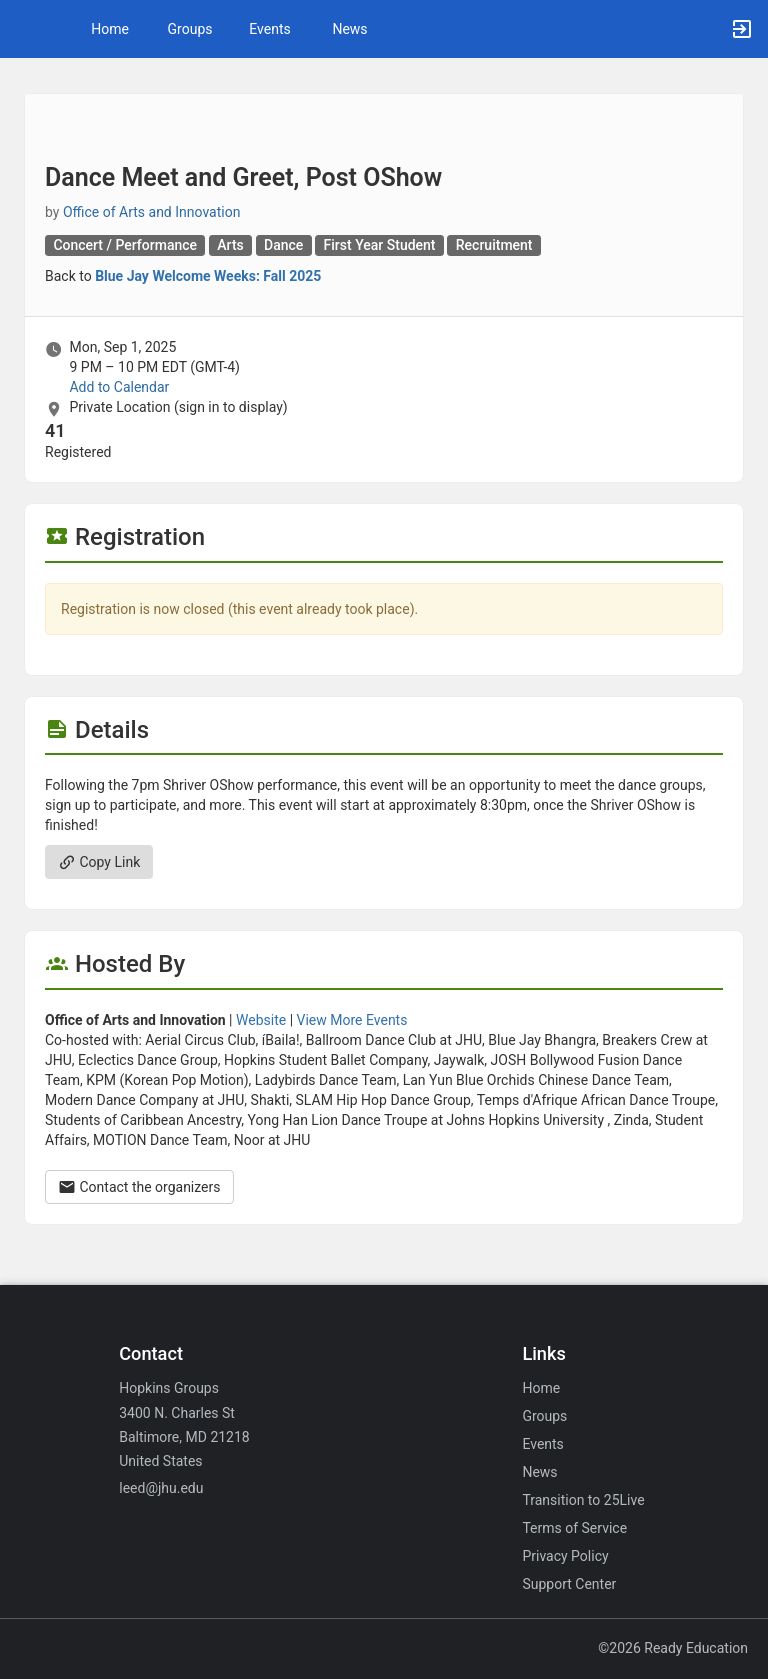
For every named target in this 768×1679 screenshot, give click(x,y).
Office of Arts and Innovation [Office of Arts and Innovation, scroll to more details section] (152, 212)
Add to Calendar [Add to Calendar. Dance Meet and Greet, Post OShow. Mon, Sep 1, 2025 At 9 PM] (119, 387)
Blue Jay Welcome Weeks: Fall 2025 (208, 276)
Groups (190, 29)
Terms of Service (574, 1528)
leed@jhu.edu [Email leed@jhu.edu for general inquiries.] (161, 1488)
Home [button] (110, 29)
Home (541, 1388)
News (349, 29)
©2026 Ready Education (673, 1648)
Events (269, 29)
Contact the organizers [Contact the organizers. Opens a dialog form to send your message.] (139, 1187)
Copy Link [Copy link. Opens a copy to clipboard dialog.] (99, 862)
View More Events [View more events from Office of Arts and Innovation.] (352, 1020)
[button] (25, 29)
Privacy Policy (565, 1556)
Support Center (569, 1584)
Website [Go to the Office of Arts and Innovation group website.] (261, 1020)
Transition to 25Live (583, 1500)
